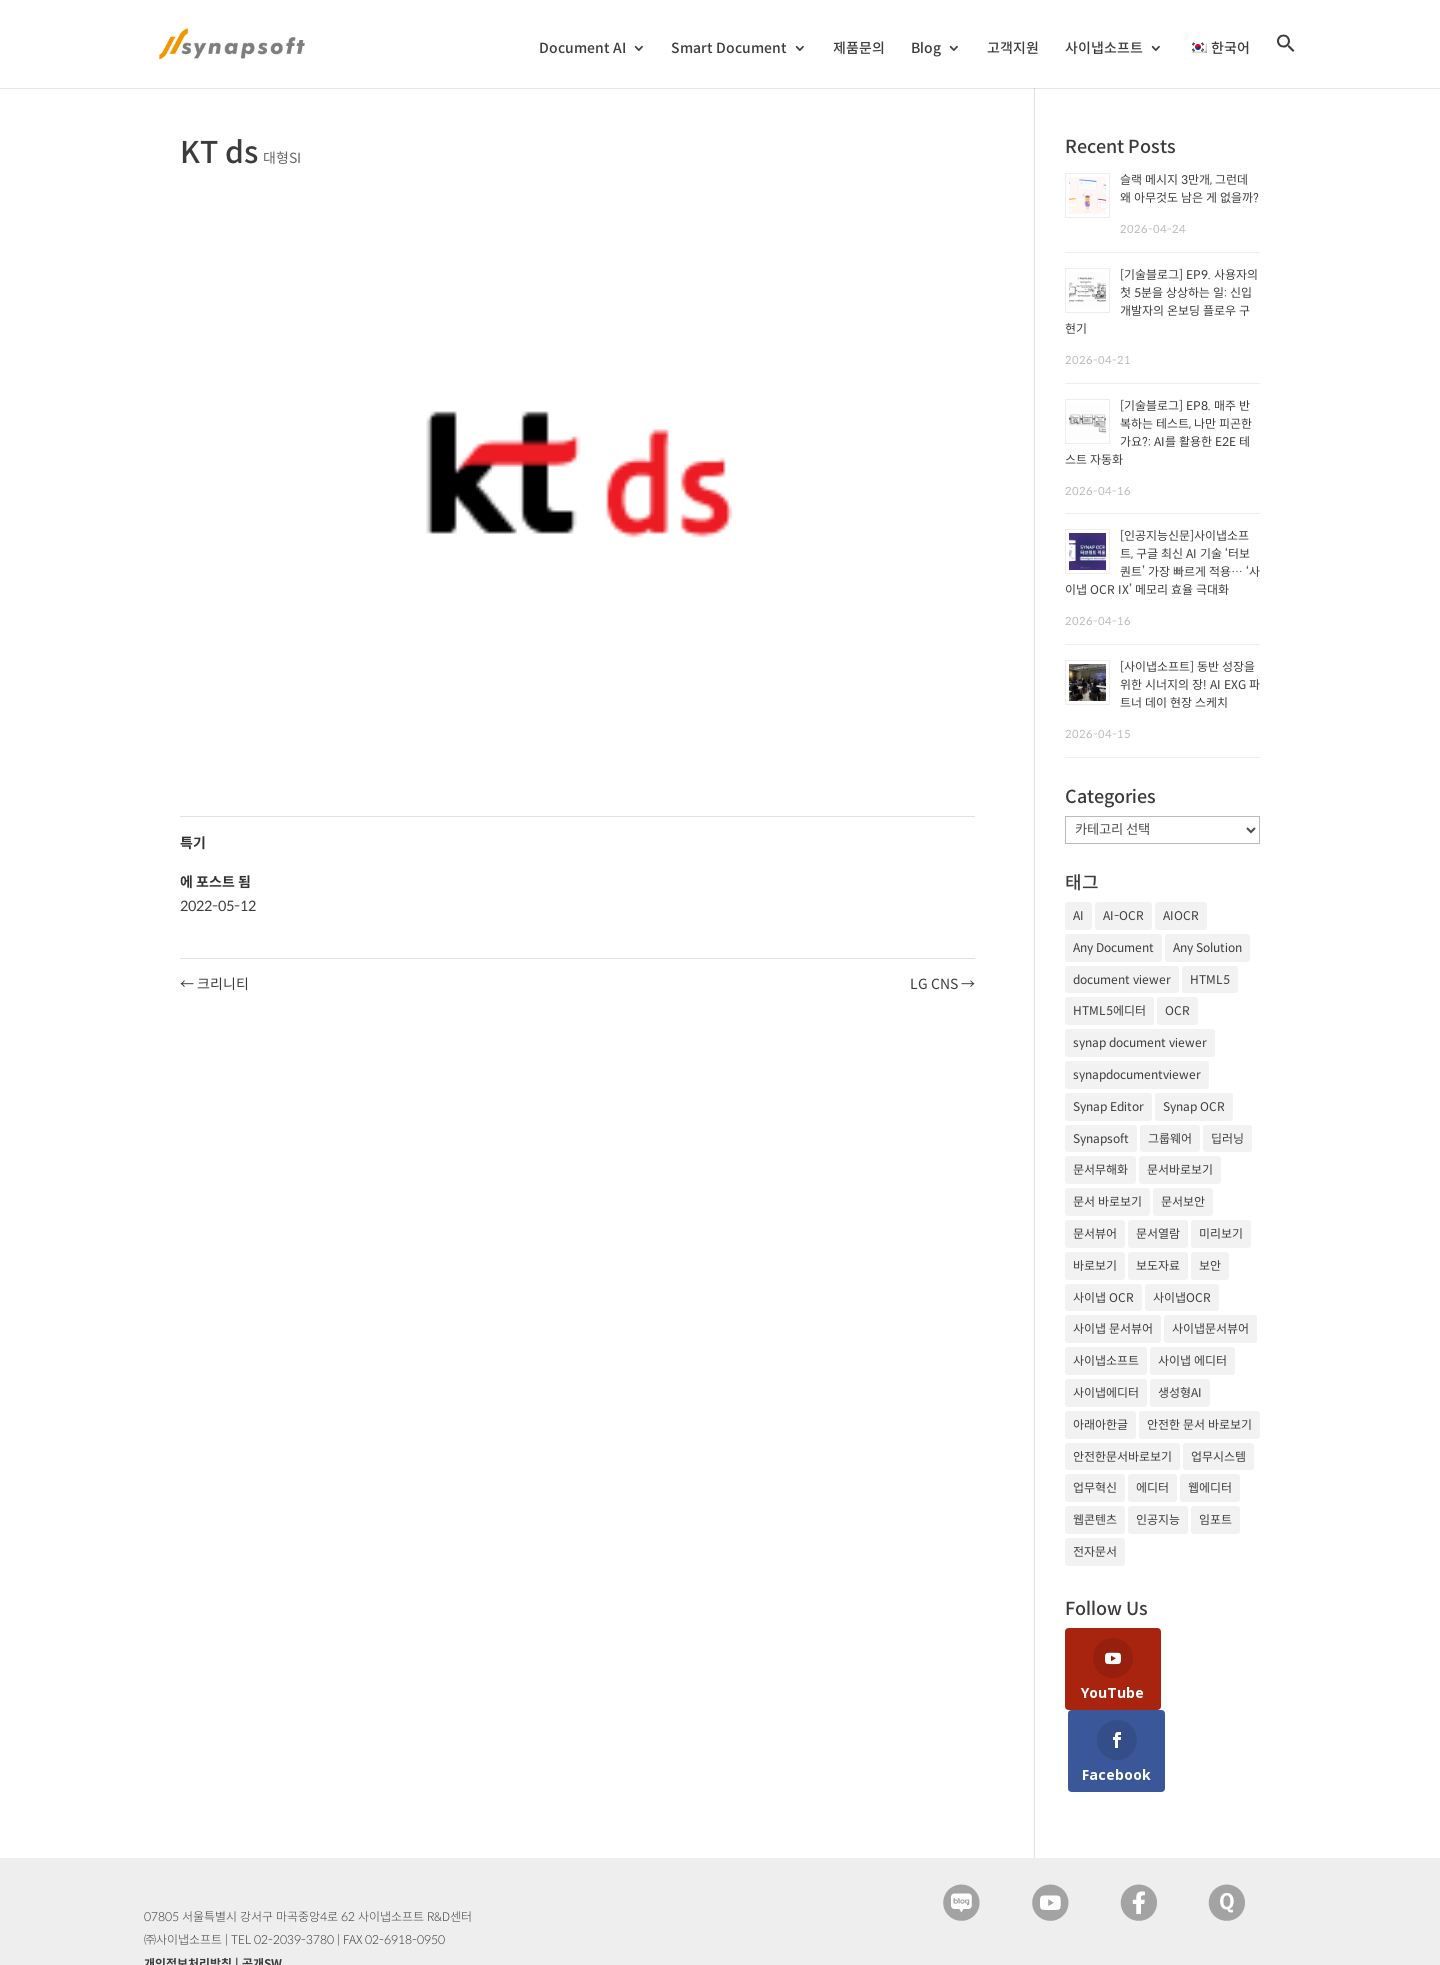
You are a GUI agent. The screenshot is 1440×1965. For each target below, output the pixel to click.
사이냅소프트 (1104, 49)
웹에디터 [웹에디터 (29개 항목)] (1210, 1487)
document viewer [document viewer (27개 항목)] (1122, 979)
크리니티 (214, 984)
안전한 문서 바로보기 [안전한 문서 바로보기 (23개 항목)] (1199, 1424)
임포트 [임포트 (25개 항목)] (1215, 1519)
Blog (926, 49)
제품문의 (859, 49)
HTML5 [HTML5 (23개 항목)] (1210, 979)
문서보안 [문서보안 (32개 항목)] (1183, 1201)
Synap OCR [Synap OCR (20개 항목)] (1194, 1106)
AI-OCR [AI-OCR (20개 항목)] (1123, 915)
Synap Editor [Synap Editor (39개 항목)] (1108, 1106)
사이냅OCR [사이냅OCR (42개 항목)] (1182, 1297)
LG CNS (942, 984)
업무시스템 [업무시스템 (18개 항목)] (1218, 1456)
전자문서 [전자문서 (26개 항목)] (1095, 1551)
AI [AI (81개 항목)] (1078, 915)
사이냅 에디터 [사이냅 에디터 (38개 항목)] (1192, 1360)
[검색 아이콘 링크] (1286, 60)
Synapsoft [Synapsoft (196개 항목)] (1101, 1138)
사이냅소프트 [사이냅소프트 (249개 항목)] (1106, 1360)
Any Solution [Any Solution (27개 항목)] (1207, 947)
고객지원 (1013, 49)
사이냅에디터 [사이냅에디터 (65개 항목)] (1106, 1392)
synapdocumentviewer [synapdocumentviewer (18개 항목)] (1137, 1074)
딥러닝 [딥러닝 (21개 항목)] (1227, 1138)
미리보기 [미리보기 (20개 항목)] (1221, 1233)
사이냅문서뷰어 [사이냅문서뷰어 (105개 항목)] (1210, 1328)
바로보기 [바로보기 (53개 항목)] (1095, 1265)
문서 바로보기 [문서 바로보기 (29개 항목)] (1107, 1201)
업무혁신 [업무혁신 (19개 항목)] (1095, 1487)
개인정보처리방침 (188, 1881)
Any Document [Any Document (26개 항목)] (1113, 947)
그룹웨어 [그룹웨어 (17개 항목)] (1170, 1138)
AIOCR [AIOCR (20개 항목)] (1181, 915)
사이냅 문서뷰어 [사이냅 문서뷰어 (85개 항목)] (1113, 1328)
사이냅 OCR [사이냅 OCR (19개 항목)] (1103, 1297)
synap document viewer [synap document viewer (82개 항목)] (1140, 1042)
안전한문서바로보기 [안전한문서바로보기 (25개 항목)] (1122, 1456)
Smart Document (729, 49)
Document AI (582, 49)
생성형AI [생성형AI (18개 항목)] (1180, 1392)
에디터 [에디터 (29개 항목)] (1152, 1487)
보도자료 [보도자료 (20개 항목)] (1158, 1265)
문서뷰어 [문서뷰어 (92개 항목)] (1095, 1233)
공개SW (262, 1881)
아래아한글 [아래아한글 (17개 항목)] (1100, 1424)
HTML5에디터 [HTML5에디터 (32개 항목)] (1109, 1010)
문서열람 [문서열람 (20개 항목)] (1158, 1233)
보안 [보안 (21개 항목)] (1210, 1265)
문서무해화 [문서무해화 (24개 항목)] (1100, 1169)
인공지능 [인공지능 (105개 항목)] (1158, 1519)
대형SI (282, 158)
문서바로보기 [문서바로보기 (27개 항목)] (1180, 1169)
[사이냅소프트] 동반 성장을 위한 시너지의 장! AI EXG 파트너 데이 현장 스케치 (1190, 684)
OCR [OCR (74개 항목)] (1177, 1010)
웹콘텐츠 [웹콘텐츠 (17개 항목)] (1095, 1519)
